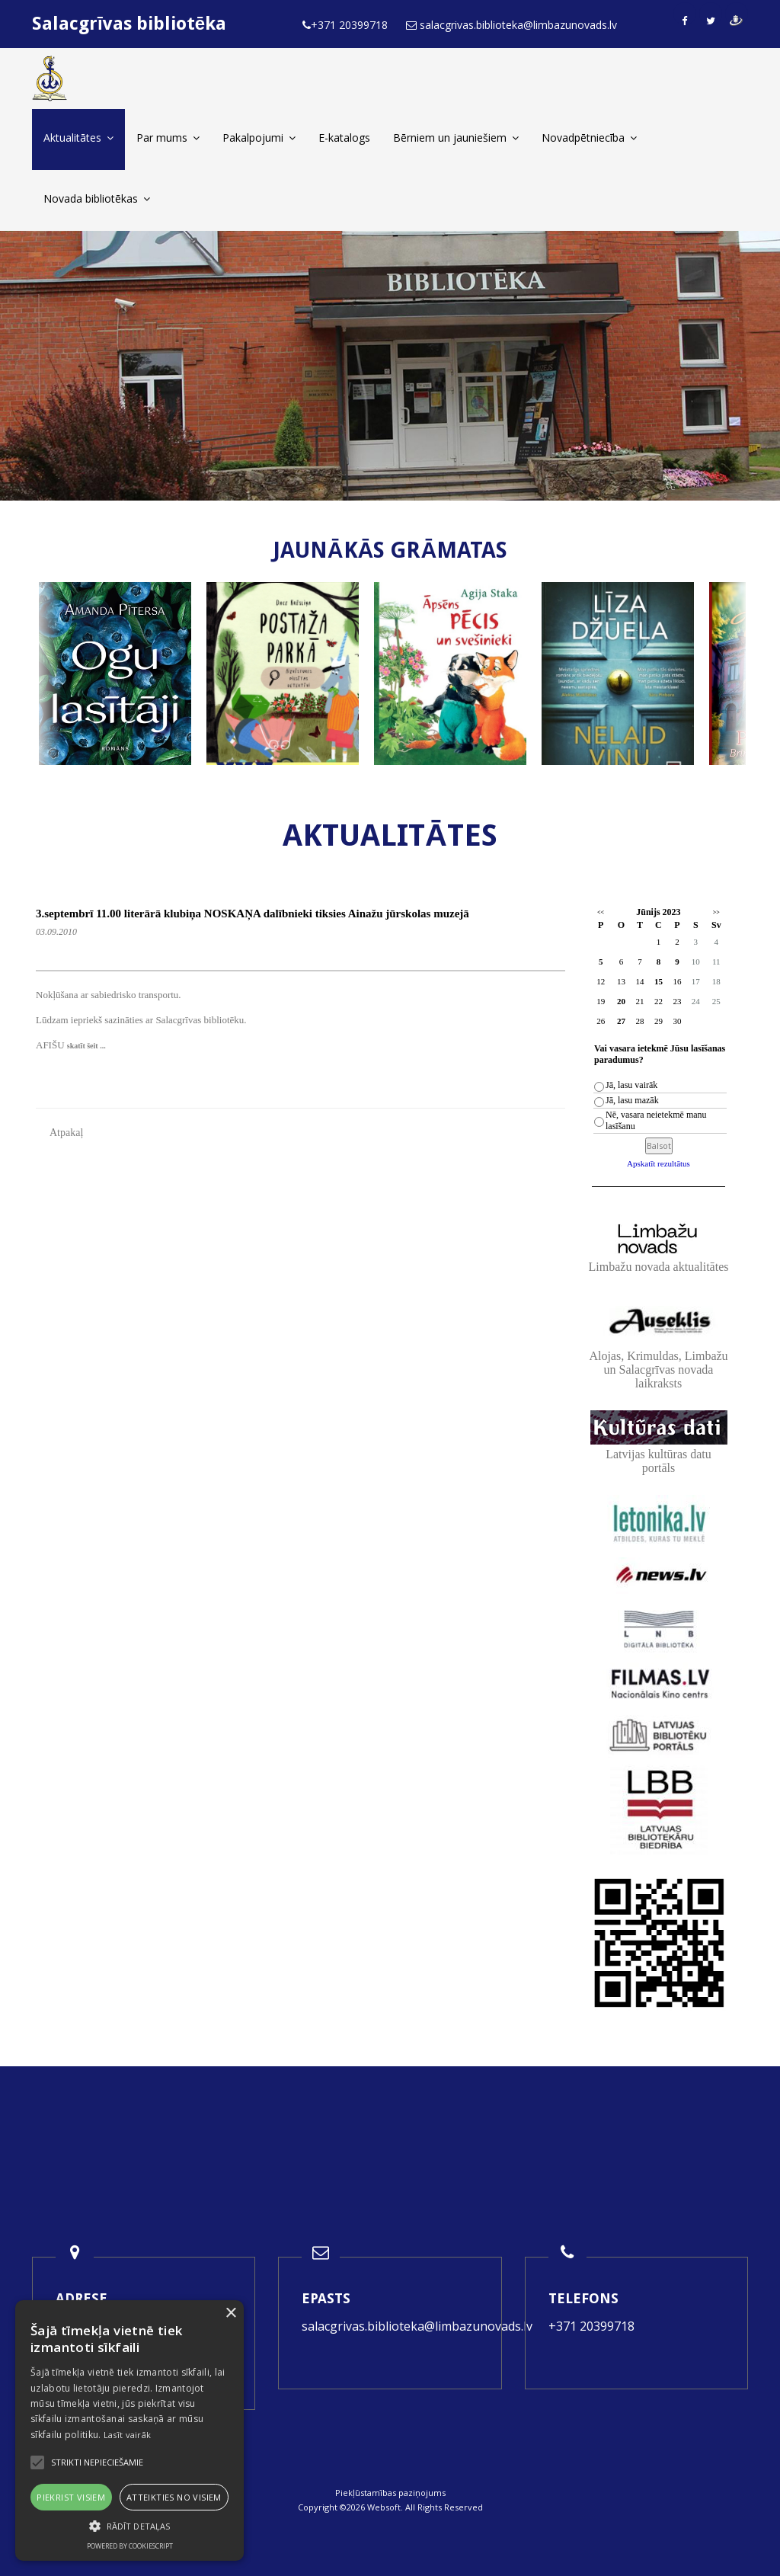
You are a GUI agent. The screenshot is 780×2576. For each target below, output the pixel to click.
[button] (129, 2526)
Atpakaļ (66, 1132)
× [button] (230, 2313)
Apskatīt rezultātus (658, 1163)
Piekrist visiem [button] (71, 2497)
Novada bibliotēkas (96, 198)
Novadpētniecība (589, 137)
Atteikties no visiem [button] (174, 2497)
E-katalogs (344, 137)
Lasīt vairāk (128, 2434)
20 (621, 1001)
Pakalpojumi (259, 137)
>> (716, 912)
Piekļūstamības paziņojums (390, 2492)
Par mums (168, 137)
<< (600, 912)
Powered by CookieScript (130, 2546)
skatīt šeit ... (86, 1046)
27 (621, 1021)
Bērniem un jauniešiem (456, 137)
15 (658, 981)
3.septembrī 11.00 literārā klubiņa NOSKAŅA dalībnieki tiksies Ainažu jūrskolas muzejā (252, 913)
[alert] (129, 2430)
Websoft (384, 2507)
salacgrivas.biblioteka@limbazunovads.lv (417, 2326)
